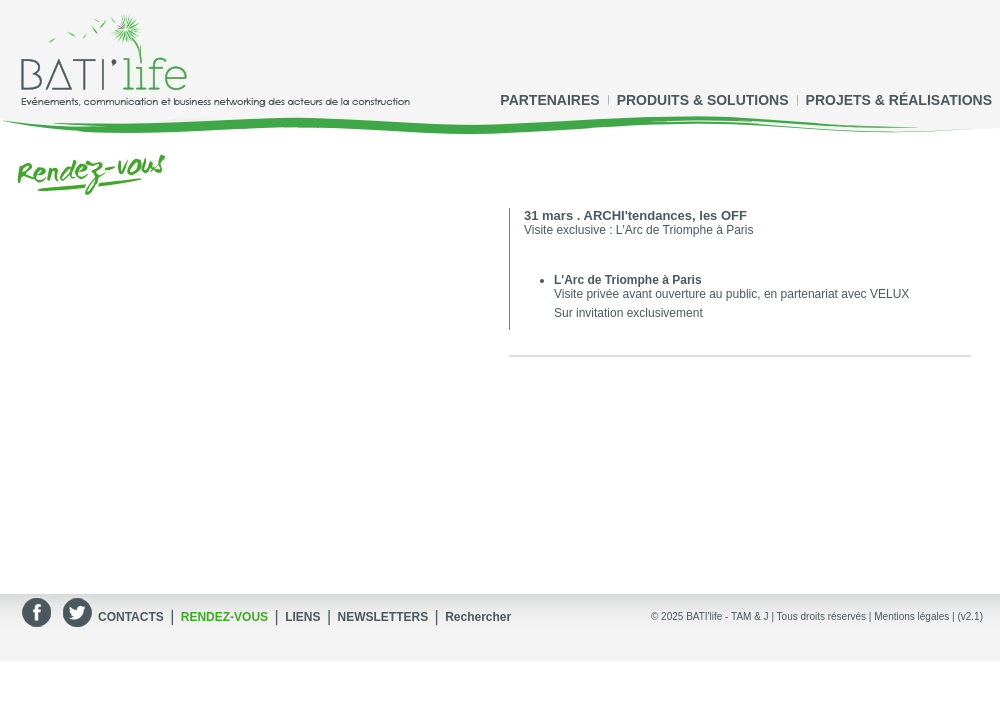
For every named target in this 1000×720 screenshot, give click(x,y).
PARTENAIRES (549, 100)
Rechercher (478, 617)
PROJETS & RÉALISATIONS (899, 100)
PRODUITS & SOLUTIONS (703, 100)
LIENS (302, 617)
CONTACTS (131, 617)
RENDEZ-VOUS (224, 617)
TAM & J (750, 616)
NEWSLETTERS (382, 617)
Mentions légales (911, 616)
